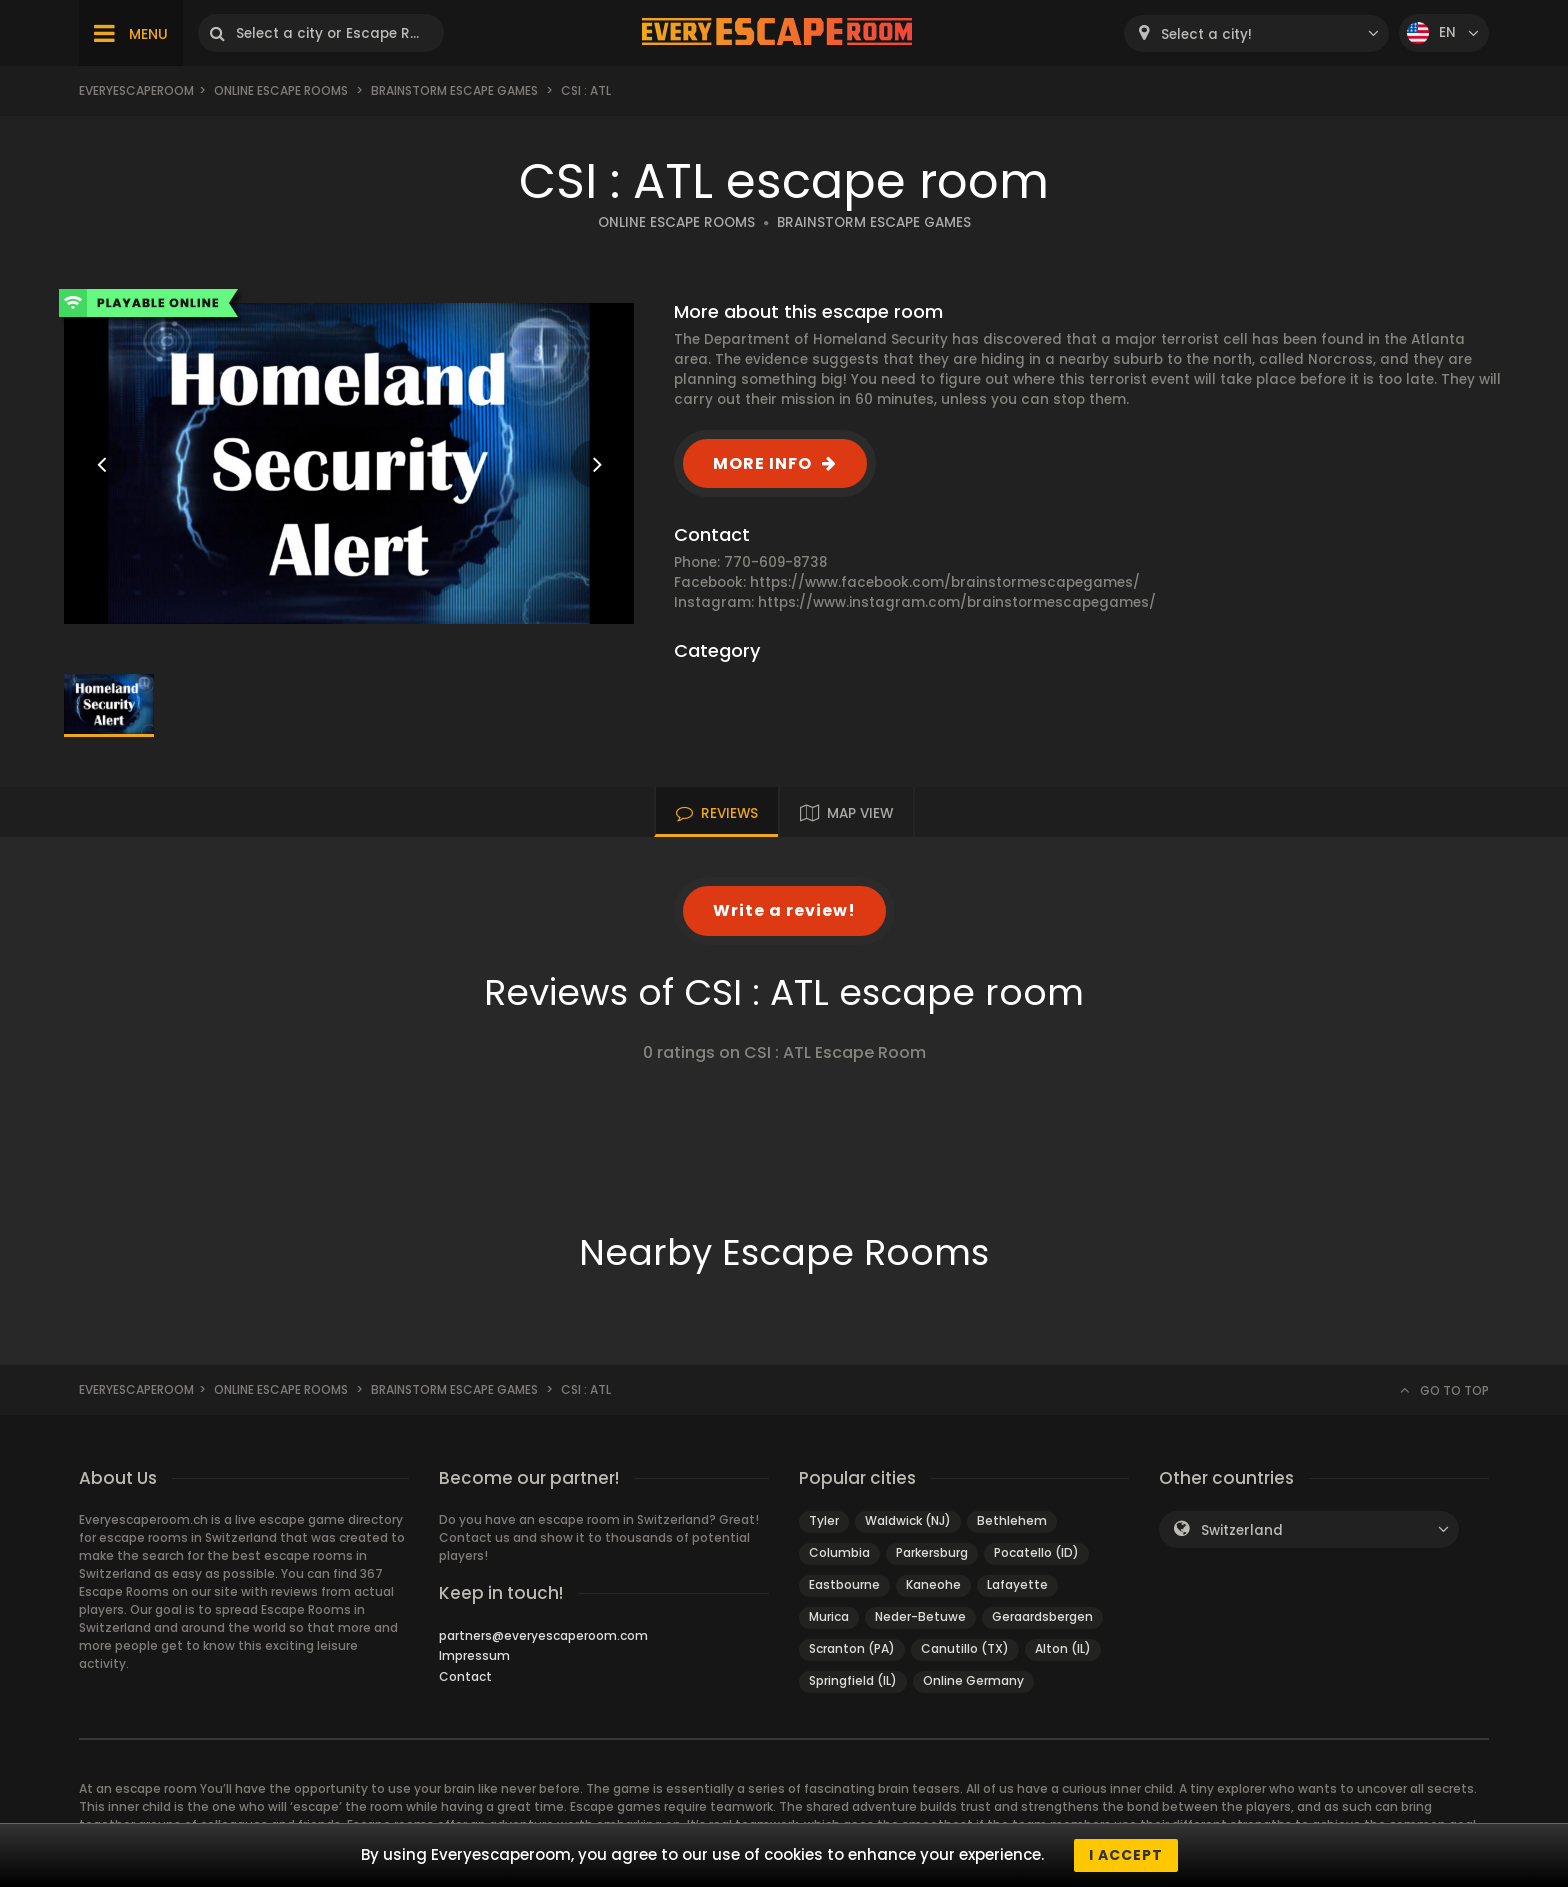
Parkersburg (932, 1552)
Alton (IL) (1063, 1648)
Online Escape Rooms (281, 90)
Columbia (839, 1552)
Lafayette (1017, 1584)
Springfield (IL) (853, 1680)
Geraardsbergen (1042, 1616)
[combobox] (1256, 33)
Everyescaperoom (136, 90)
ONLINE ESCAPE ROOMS (676, 222)
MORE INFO (762, 463)
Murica (829, 1616)
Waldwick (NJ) (908, 1520)
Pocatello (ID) (1036, 1552)
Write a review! (784, 910)
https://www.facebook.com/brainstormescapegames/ (945, 582)
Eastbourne (844, 1584)
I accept (1126, 1855)
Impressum (474, 1655)
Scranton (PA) (852, 1648)
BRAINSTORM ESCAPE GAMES (874, 222)
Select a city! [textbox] (1206, 34)
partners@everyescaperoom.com (543, 1635)
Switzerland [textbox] (1242, 1530)
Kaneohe (933, 1584)
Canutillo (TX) (965, 1648)
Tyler (824, 1520)
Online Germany (973, 1680)
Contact (465, 1676)
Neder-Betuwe (920, 1616)
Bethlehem (1012, 1520)
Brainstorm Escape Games (454, 90)
